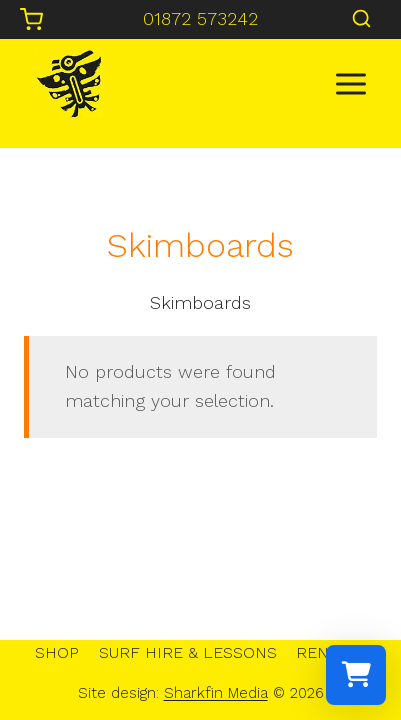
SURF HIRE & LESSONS (188, 652)
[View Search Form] (361, 19)
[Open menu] (350, 83)
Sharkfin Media (216, 693)
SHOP (57, 652)
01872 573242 (200, 18)
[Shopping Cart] (31, 19)
